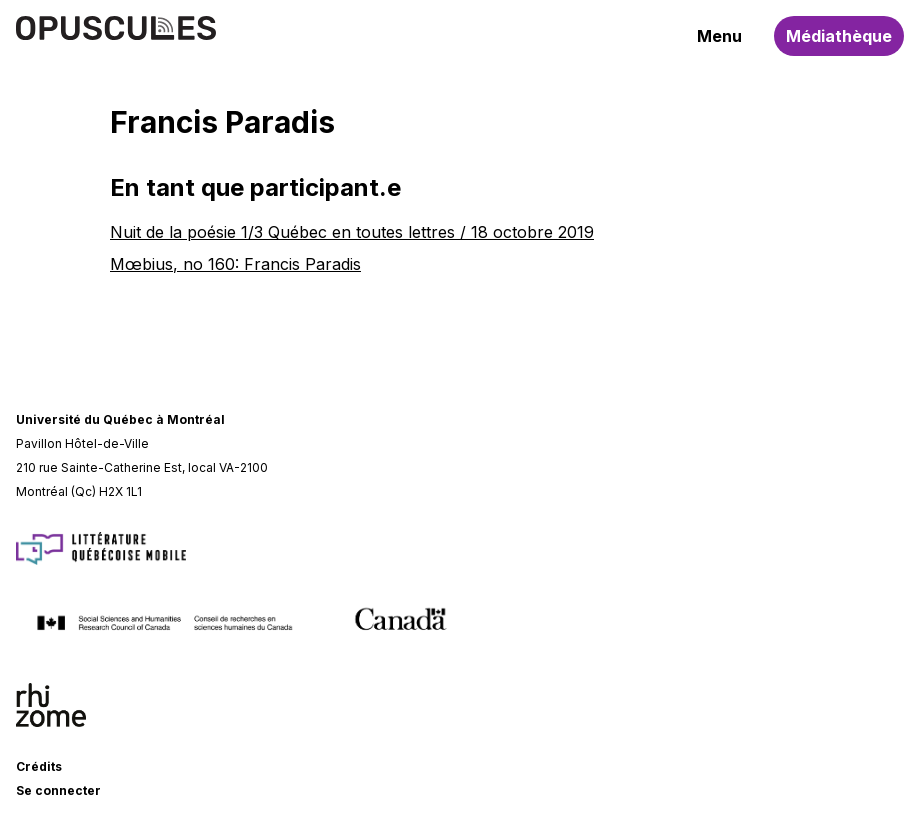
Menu (719, 36)
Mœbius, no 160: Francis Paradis (235, 264)
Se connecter (58, 790)
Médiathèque (839, 36)
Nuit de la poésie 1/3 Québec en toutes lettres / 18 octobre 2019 (352, 232)
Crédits (39, 766)
